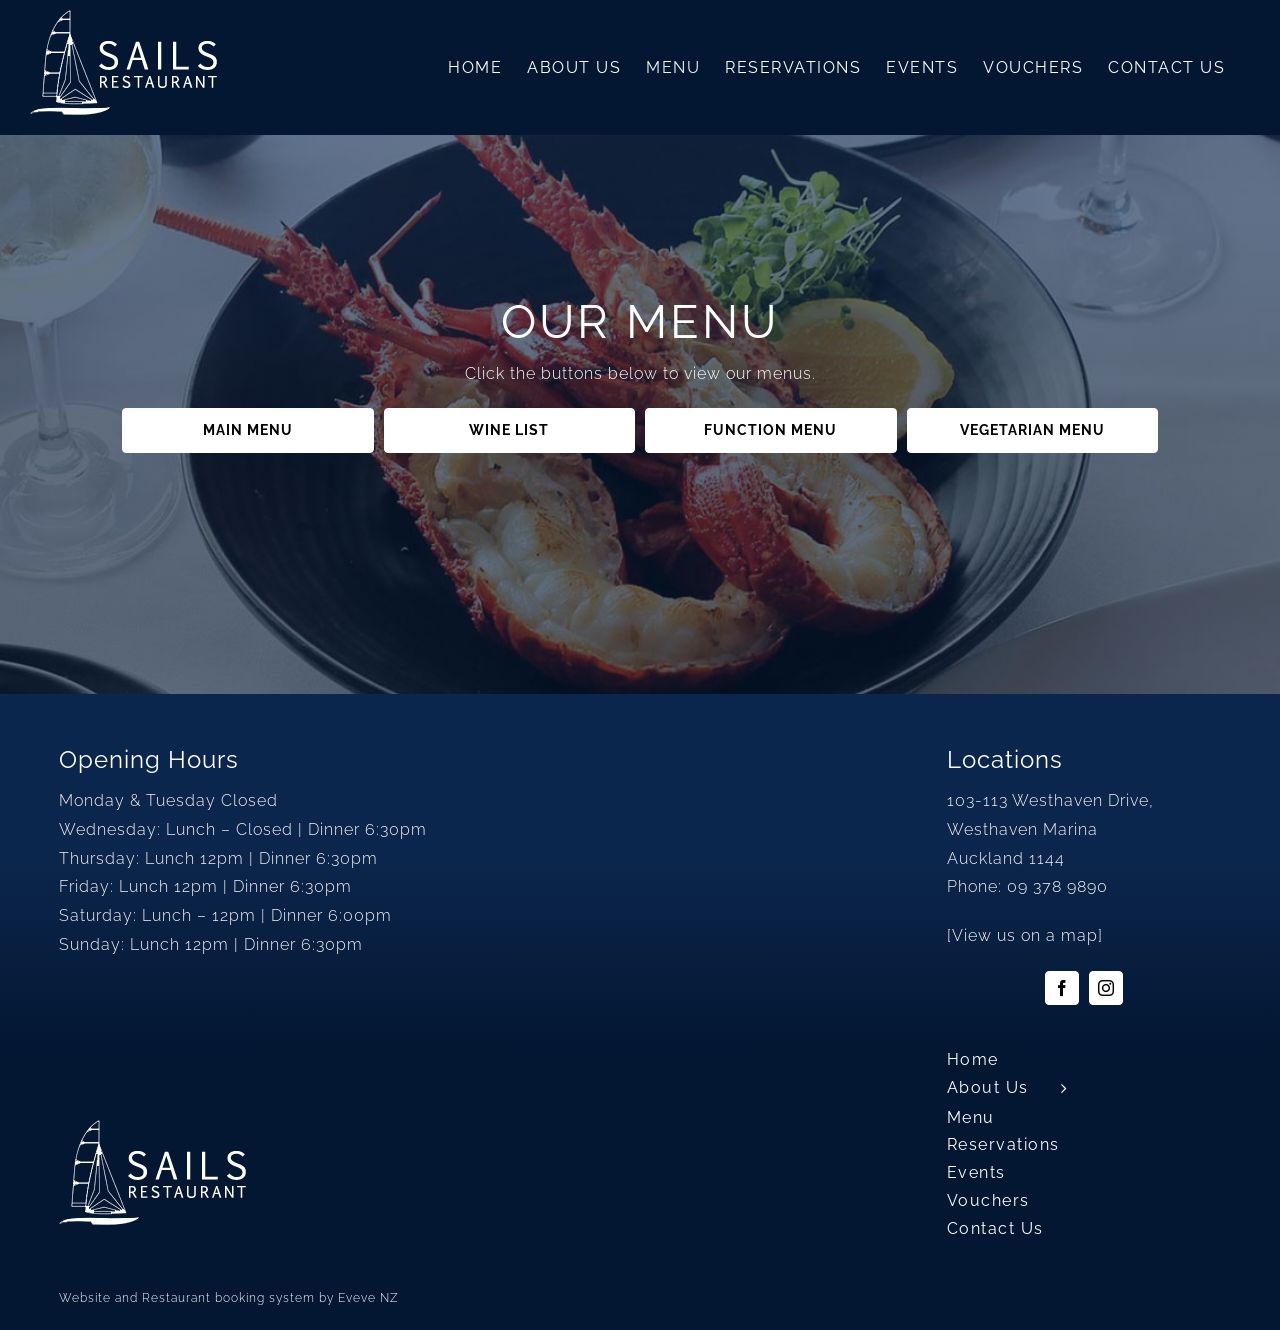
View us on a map (1025, 935)
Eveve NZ (368, 1298)
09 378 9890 (1057, 886)
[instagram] (1106, 988)
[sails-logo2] (152, 1127)
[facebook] (1062, 988)
